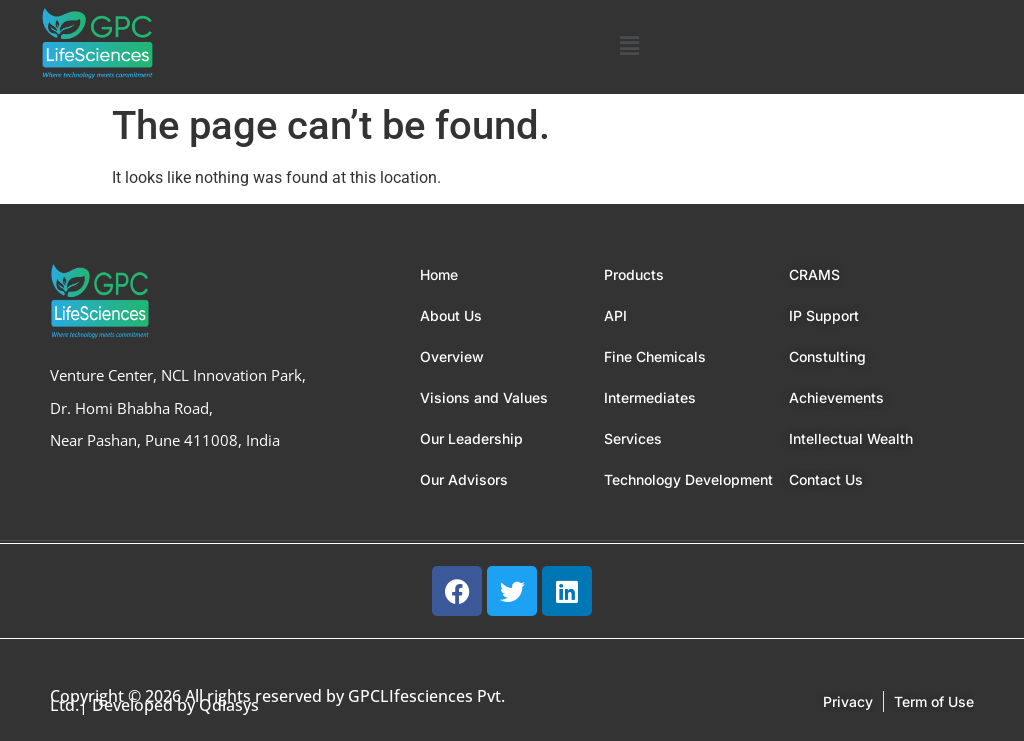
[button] (630, 47)
